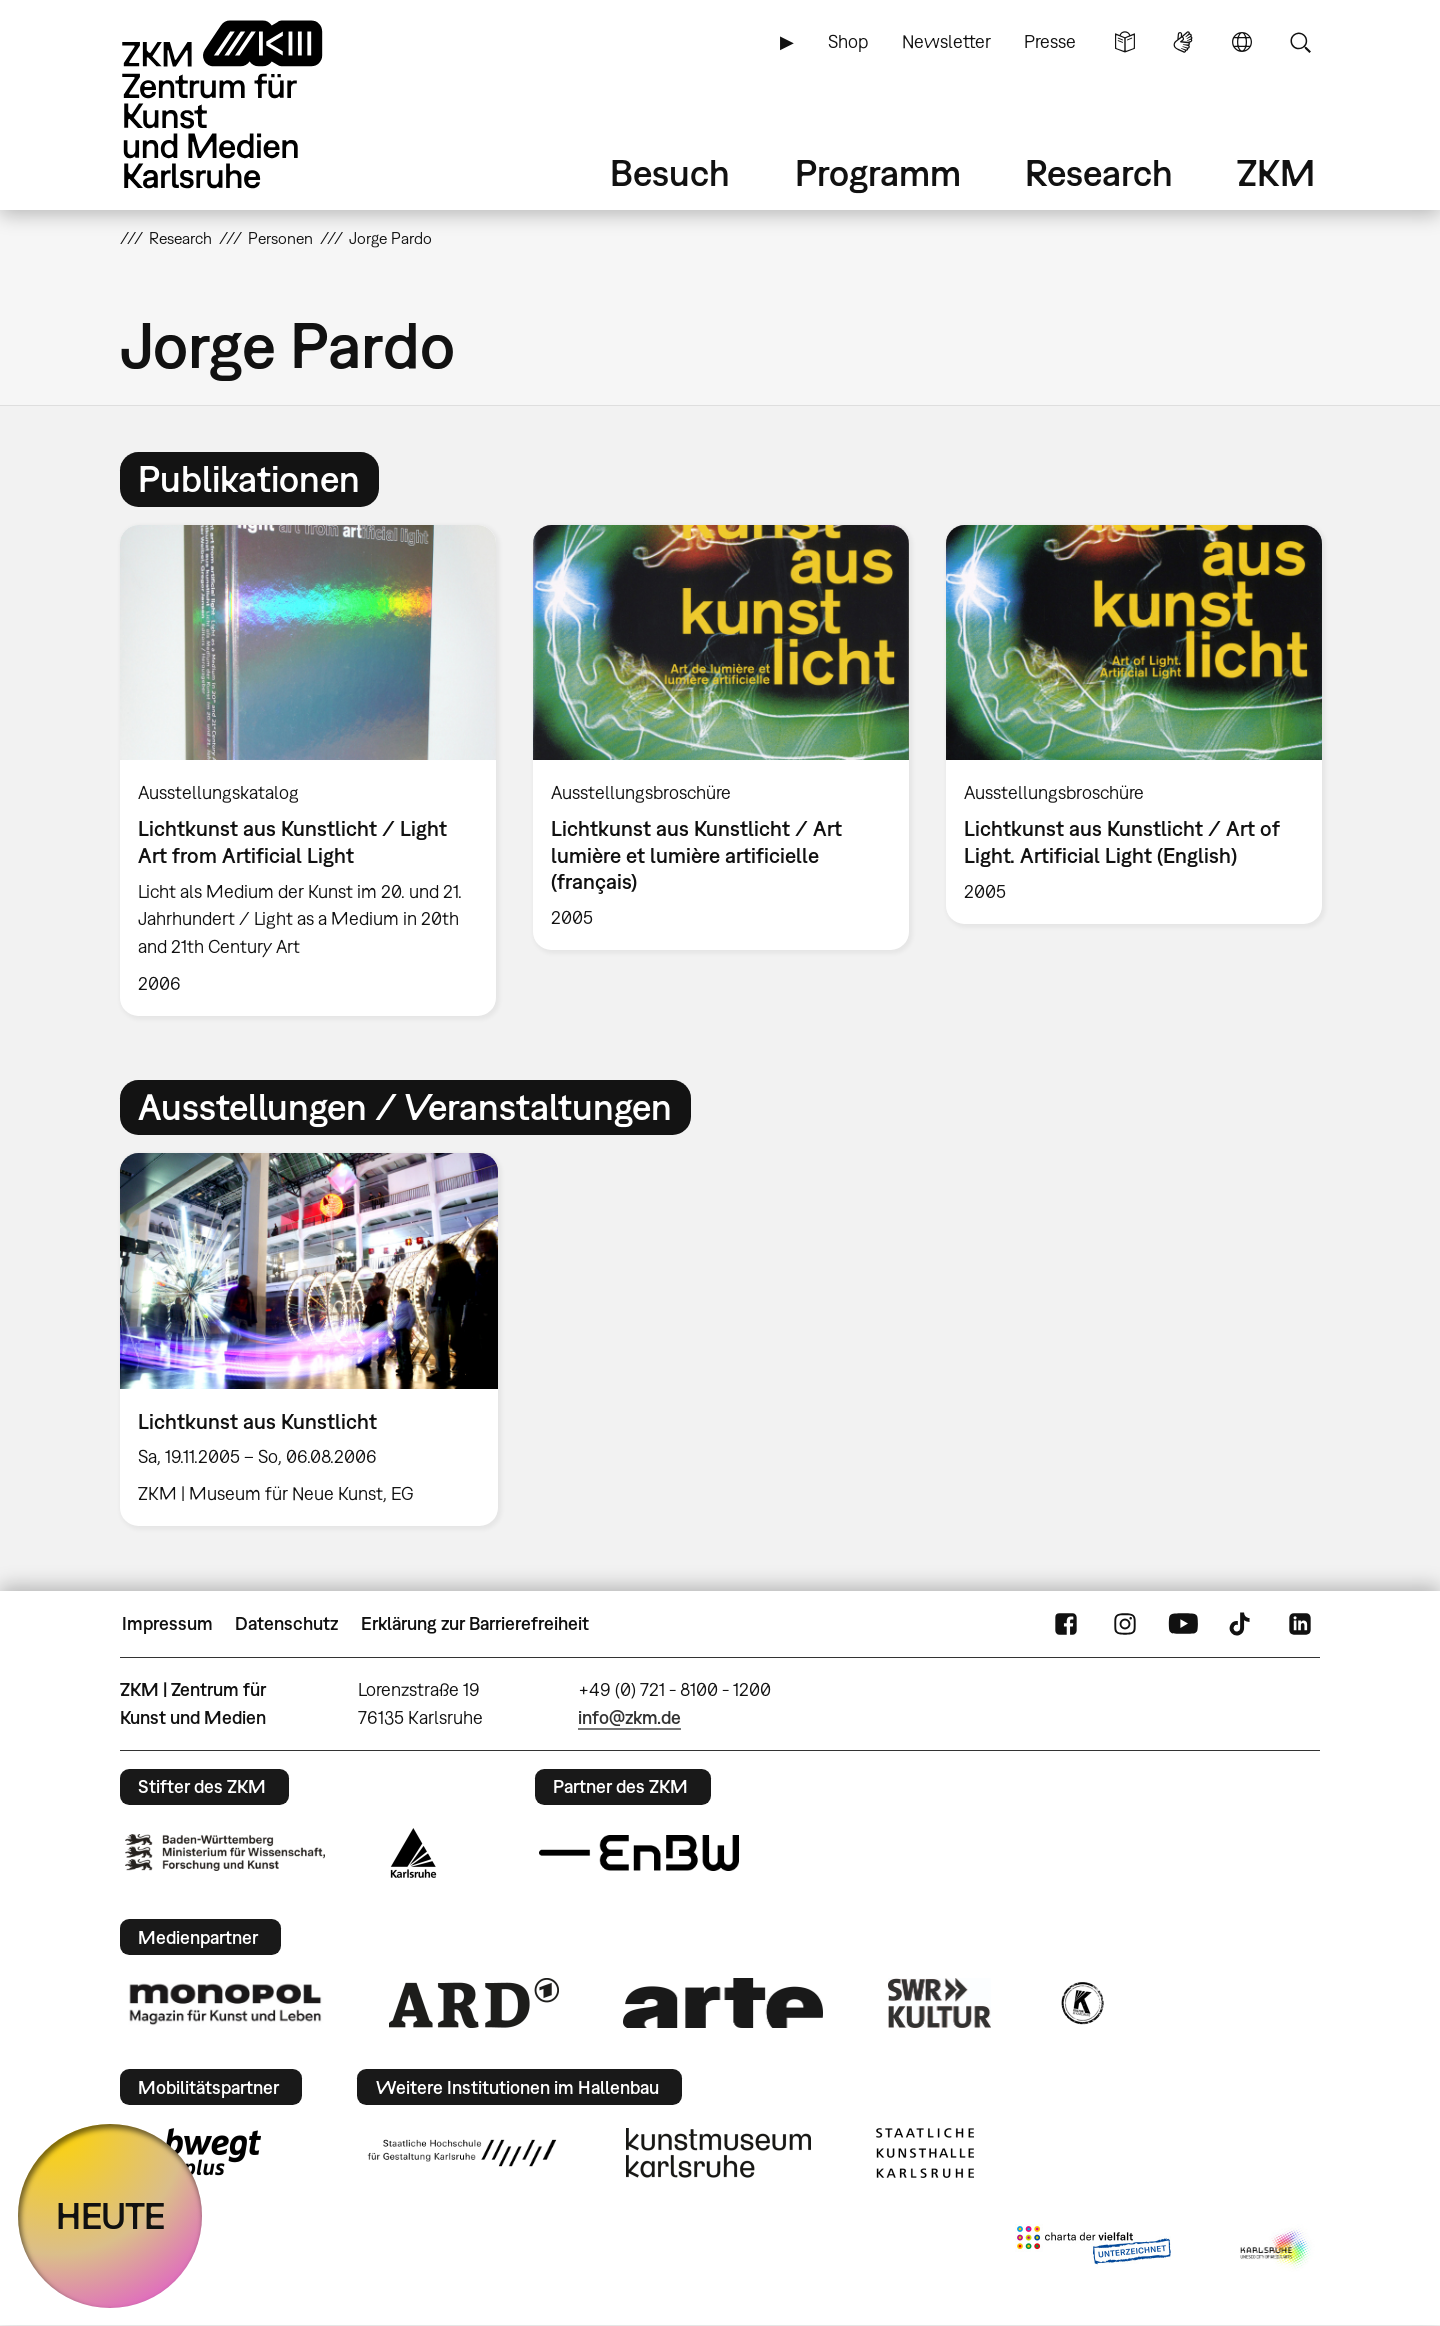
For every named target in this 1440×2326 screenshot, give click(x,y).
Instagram (1125, 1624)
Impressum (167, 1623)
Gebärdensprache (1183, 42)
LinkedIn (1300, 1624)
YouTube (1183, 1624)
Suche (1300, 42)
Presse (1050, 41)
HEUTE (110, 2215)
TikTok (1242, 1624)
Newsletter (946, 41)
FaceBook (1066, 1624)
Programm (878, 172)
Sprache (1242, 42)
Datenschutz (286, 1623)
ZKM (1276, 172)
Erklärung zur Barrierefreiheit (475, 1623)
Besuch (670, 172)
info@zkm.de (629, 1717)
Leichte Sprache (1125, 42)
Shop (848, 41)
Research (1099, 172)
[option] (308, 770)
